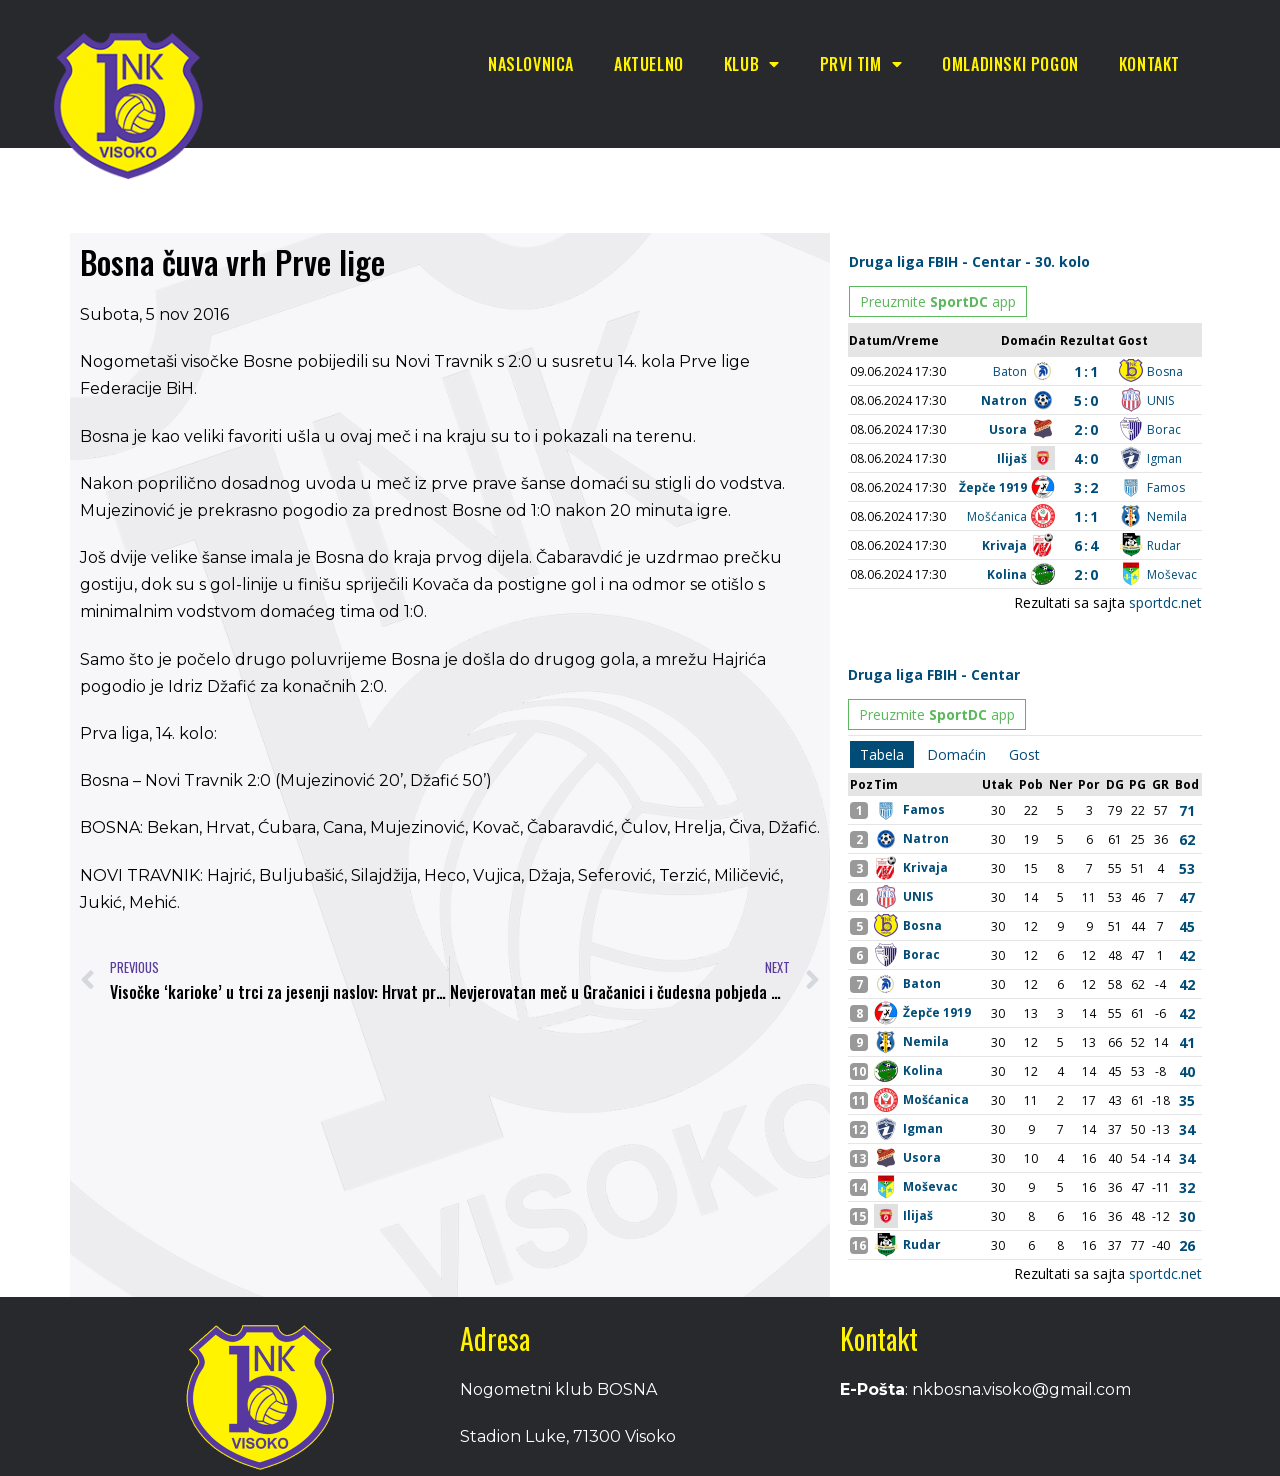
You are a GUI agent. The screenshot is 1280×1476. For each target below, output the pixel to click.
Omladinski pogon (1010, 64)
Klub (752, 64)
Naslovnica (531, 64)
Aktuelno (649, 64)
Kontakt (1149, 64)
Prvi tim (861, 64)
